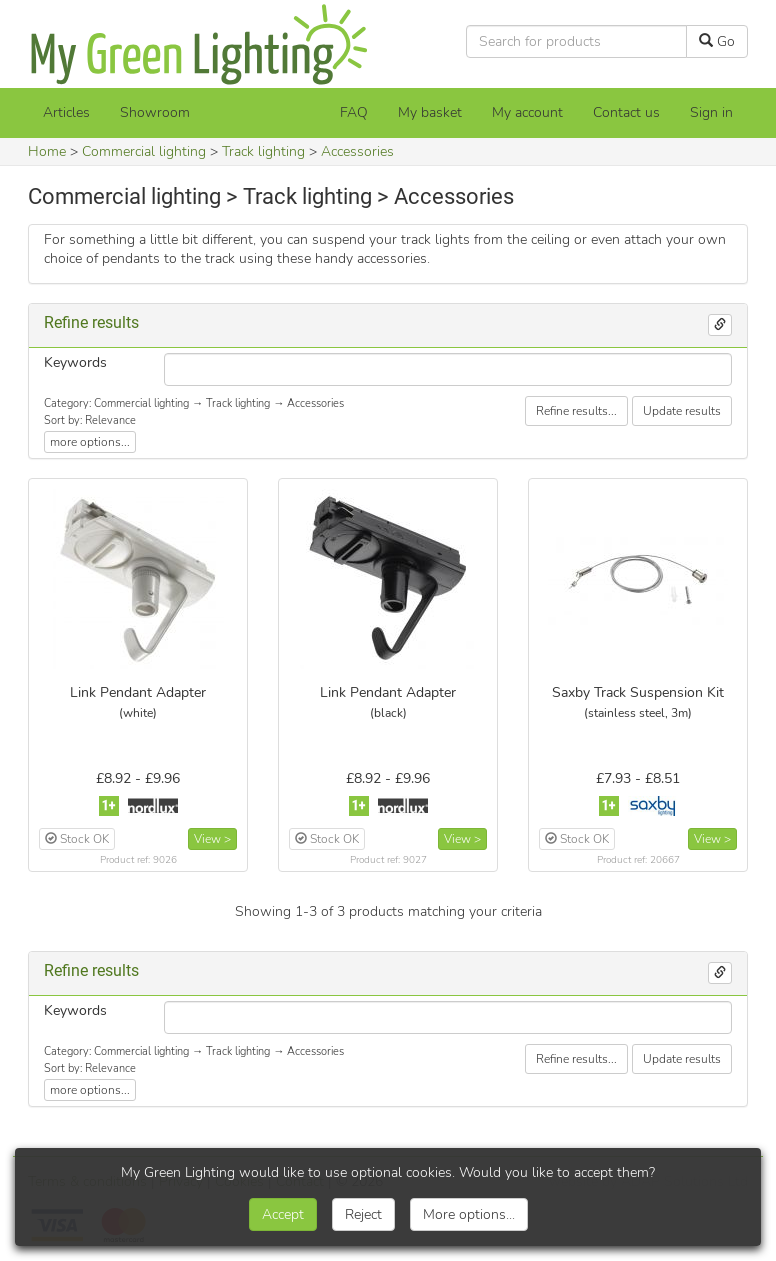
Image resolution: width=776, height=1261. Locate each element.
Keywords (75, 362)
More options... (469, 1214)
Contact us (626, 112)
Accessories (357, 151)
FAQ (354, 112)
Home (47, 151)
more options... (90, 442)
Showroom (155, 112)
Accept (283, 1214)
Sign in (711, 112)
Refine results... (576, 411)
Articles (66, 112)
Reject (363, 1214)
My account (527, 112)
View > (212, 839)
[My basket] (430, 113)
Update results (682, 411)
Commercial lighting (144, 151)
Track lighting (263, 151)
